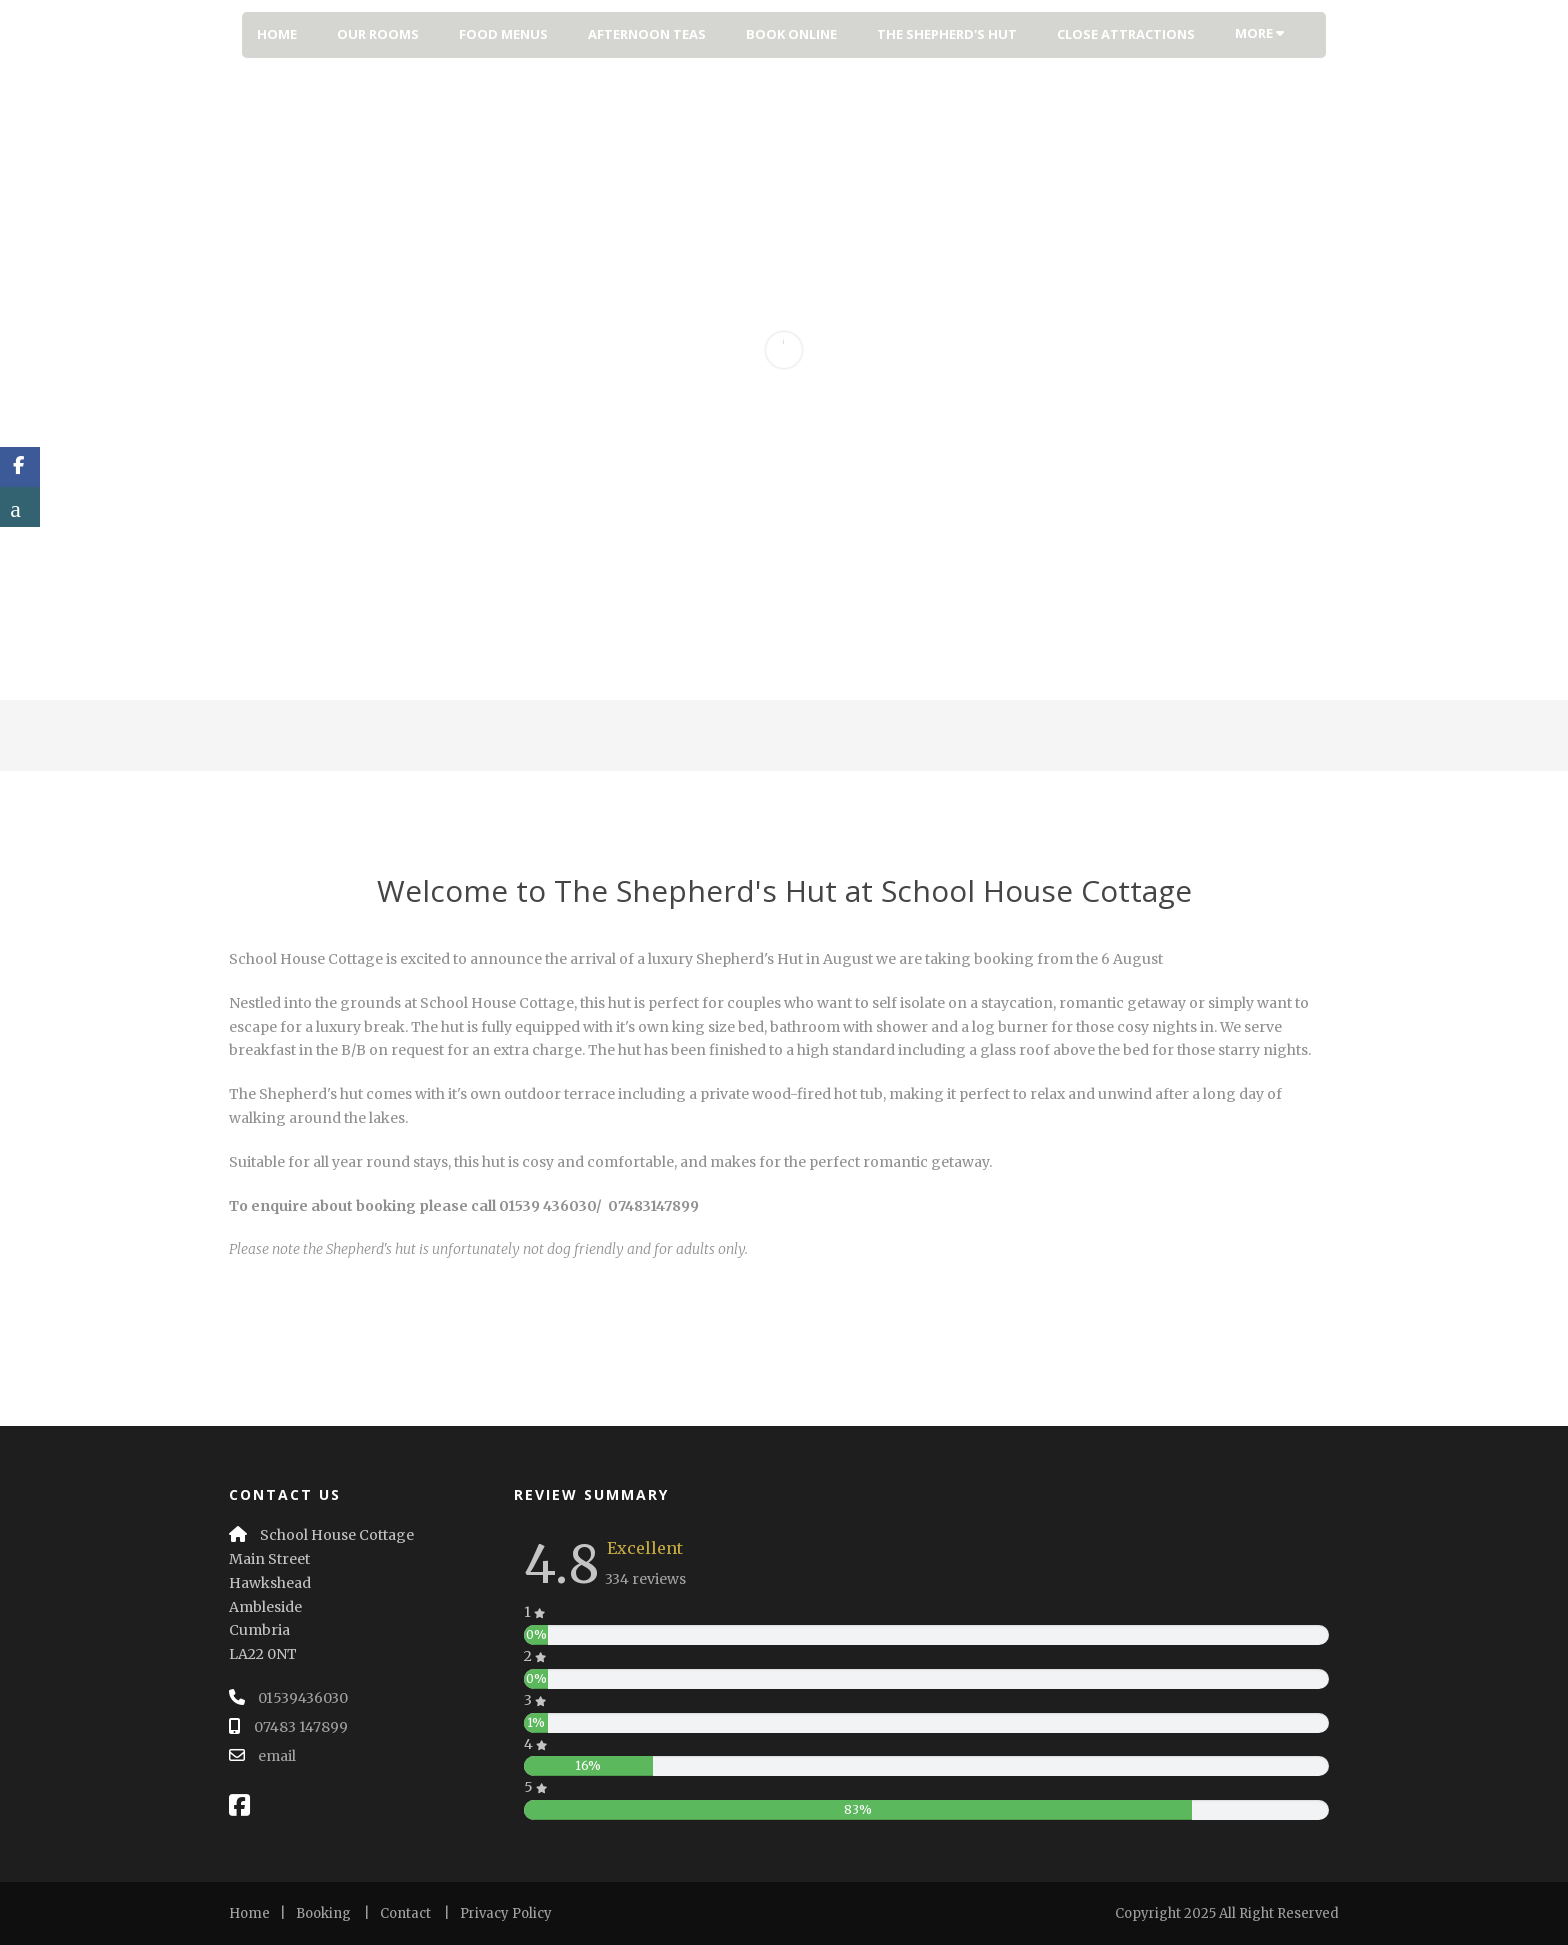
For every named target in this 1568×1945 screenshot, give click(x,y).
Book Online (791, 34)
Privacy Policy (506, 1913)
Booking (323, 1913)
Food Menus (503, 34)
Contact (405, 1913)
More (1259, 33)
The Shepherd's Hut (947, 34)
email (277, 1756)
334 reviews (645, 1579)
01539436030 (303, 1698)
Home (277, 34)
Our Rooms (378, 34)
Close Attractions (1126, 34)
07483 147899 (301, 1727)
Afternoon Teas (647, 34)
